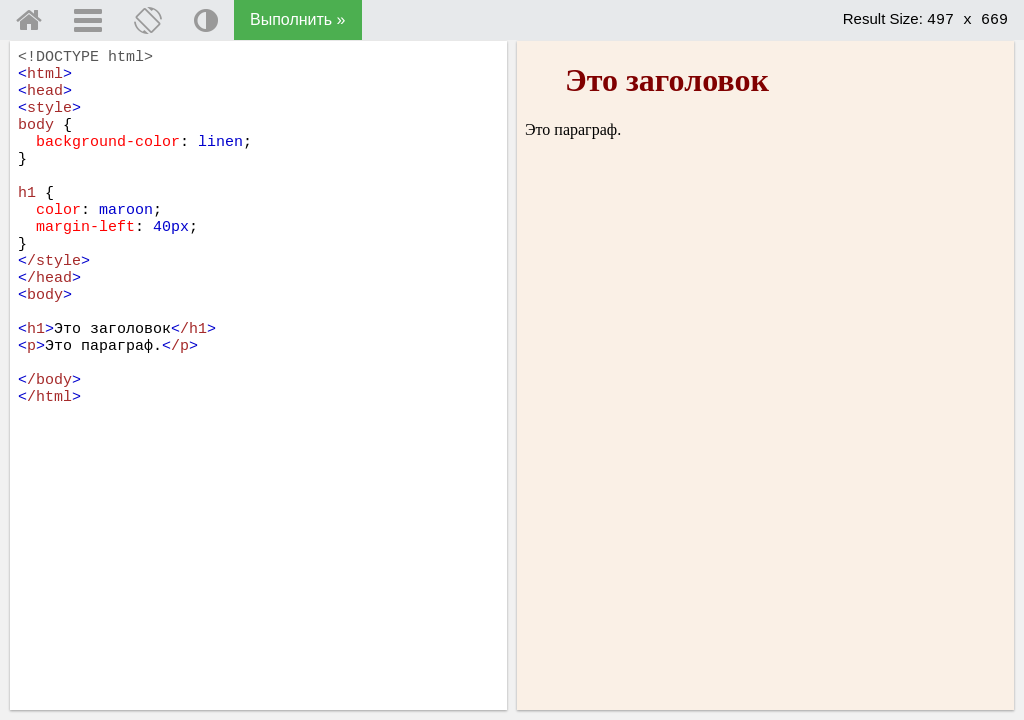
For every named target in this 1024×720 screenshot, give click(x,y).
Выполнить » (298, 19)
